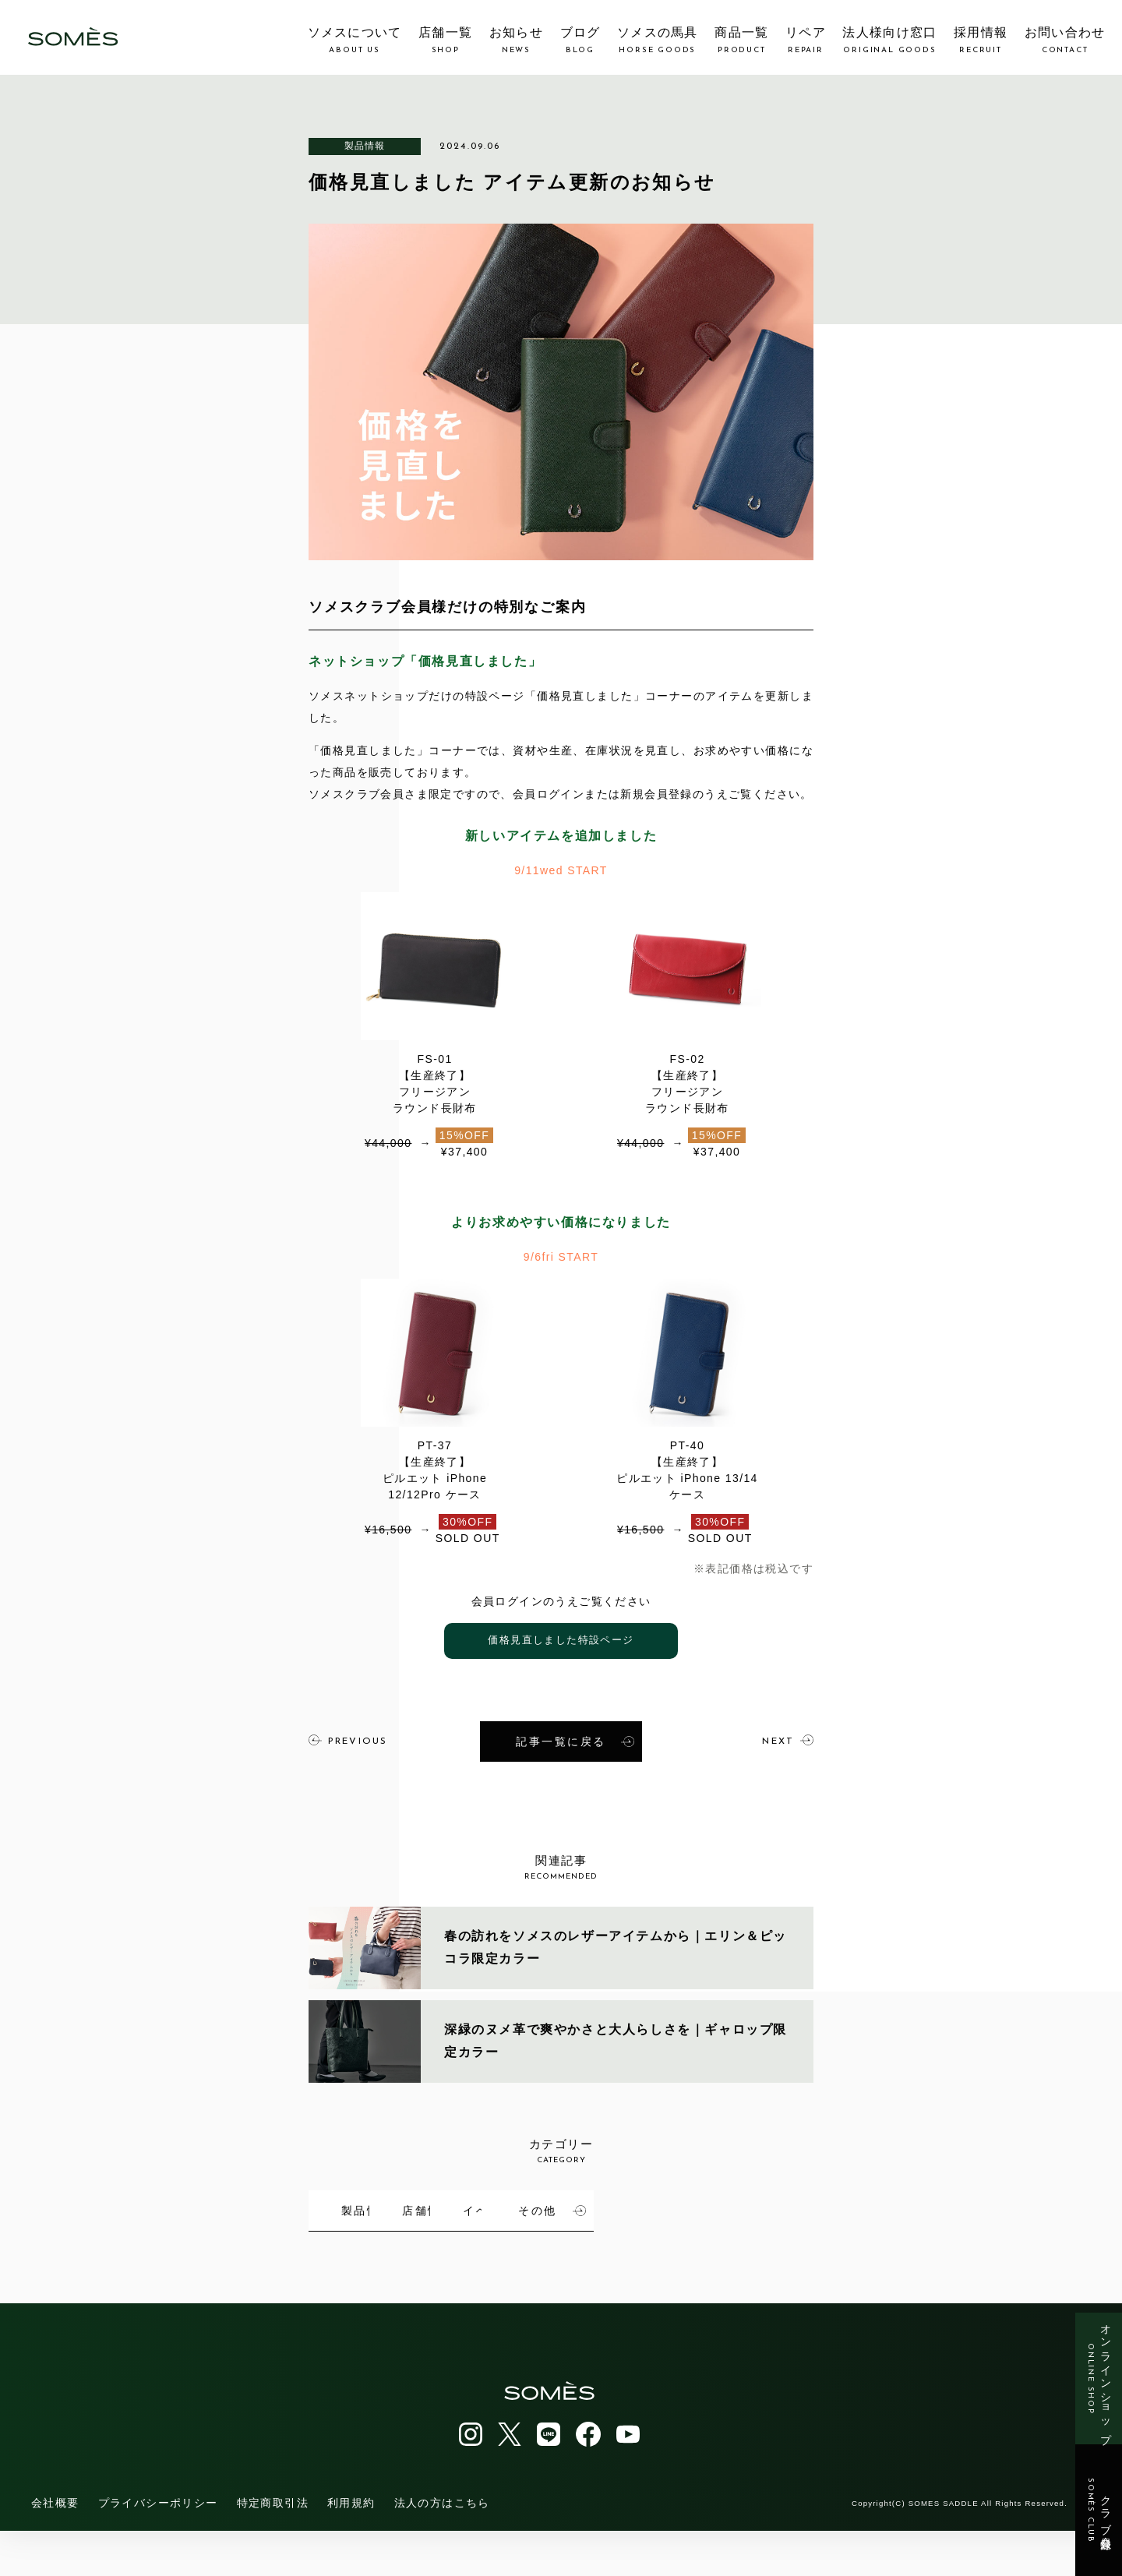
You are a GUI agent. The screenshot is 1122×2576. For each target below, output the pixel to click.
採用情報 (980, 40)
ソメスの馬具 (657, 40)
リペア (805, 40)
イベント (756, 2204)
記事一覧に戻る (575, 1740)
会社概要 (55, 2548)
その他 (416, 2257)
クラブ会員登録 (1099, 2510)
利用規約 (351, 2548)
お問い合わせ (1065, 40)
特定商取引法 (273, 2548)
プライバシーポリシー (158, 2548)
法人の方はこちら (442, 2548)
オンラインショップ (1099, 2378)
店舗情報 (584, 2204)
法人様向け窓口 (889, 40)
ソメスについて (355, 40)
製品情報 (365, 145)
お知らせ (516, 40)
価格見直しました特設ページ (560, 1641)
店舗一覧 (445, 40)
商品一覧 (741, 40)
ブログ (580, 40)
